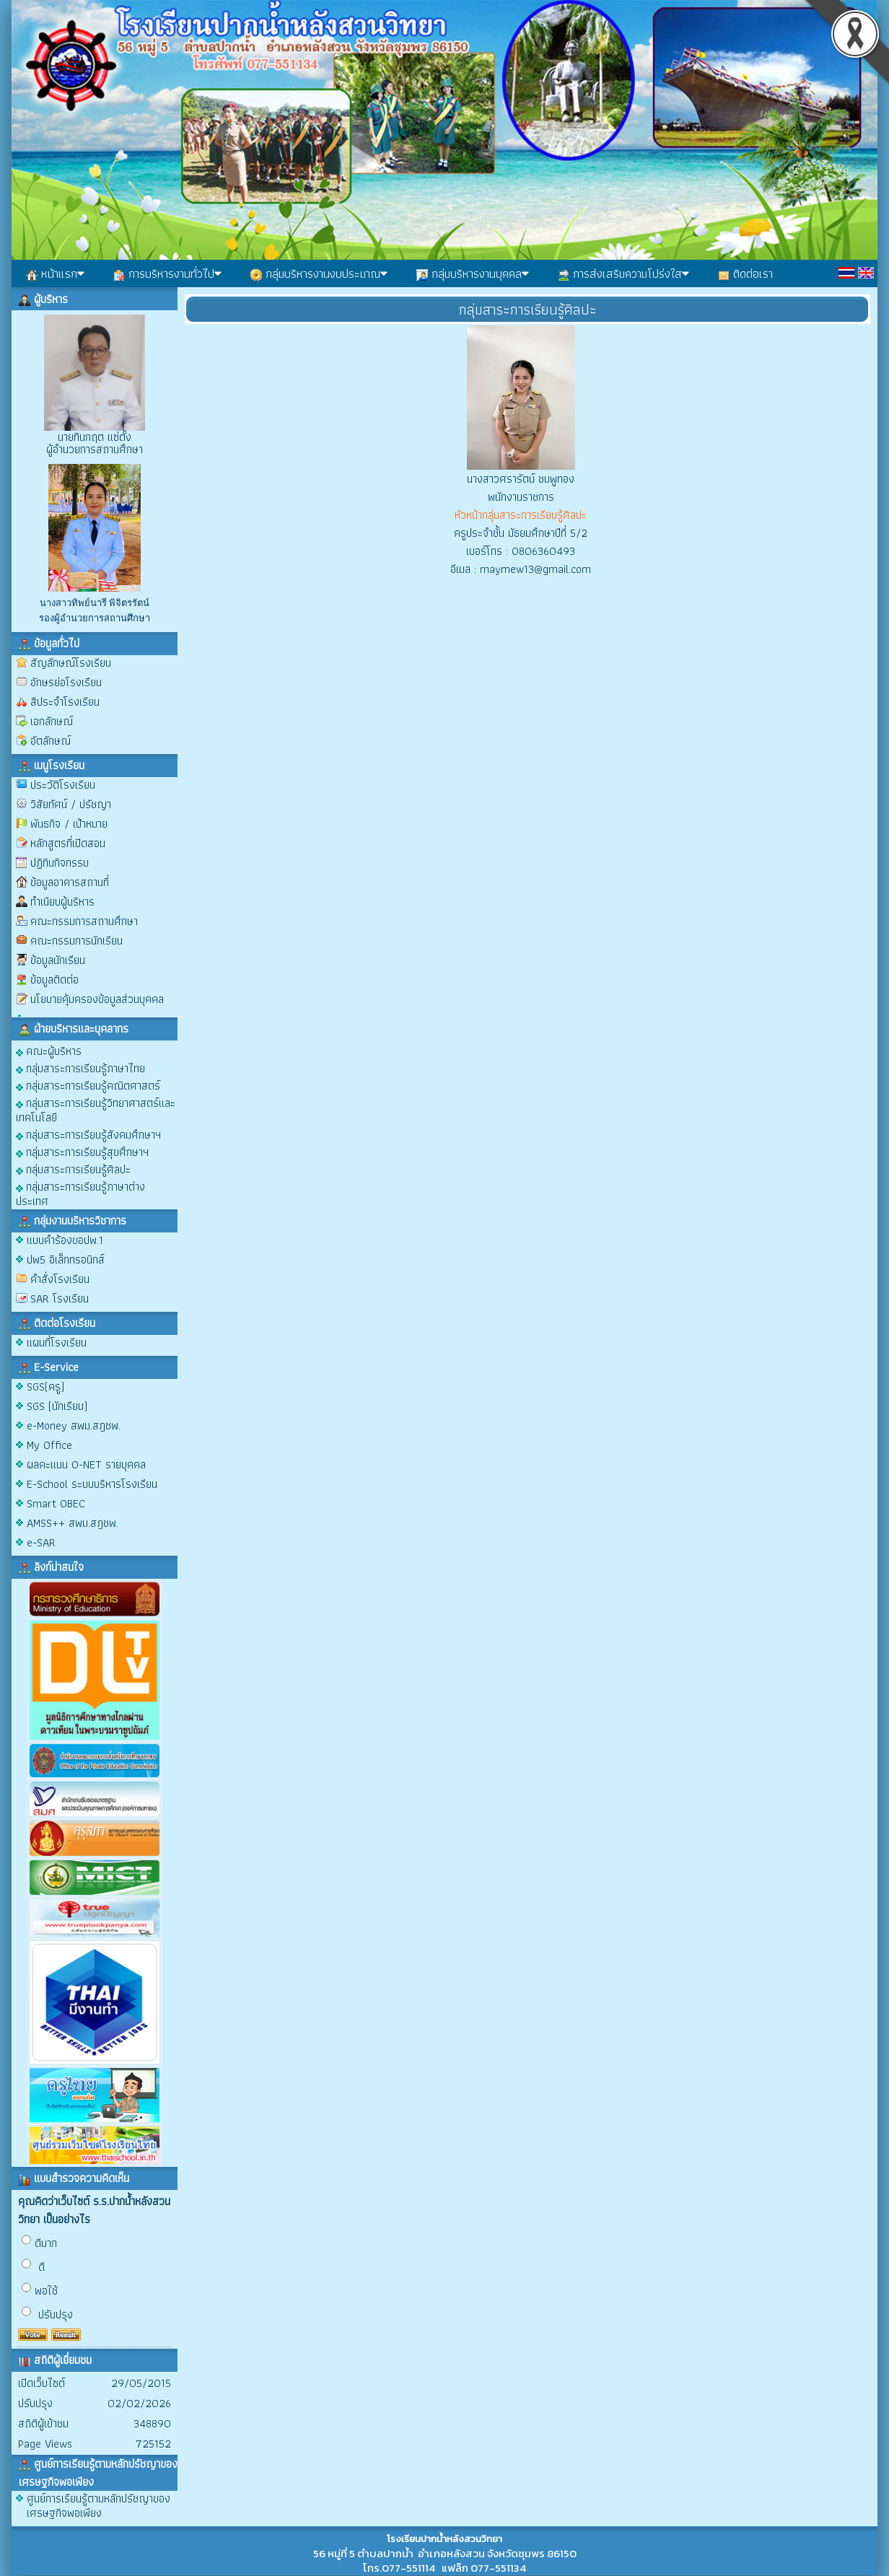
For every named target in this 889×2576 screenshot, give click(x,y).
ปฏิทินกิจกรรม (59, 863)
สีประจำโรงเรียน (65, 702)
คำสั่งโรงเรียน (59, 1279)
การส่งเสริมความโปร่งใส (623, 273)
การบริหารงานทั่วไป (167, 273)
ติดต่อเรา (745, 273)
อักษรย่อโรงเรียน (66, 682)
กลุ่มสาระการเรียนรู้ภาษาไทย (80, 1067)
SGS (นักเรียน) (57, 1406)
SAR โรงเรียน (59, 1298)
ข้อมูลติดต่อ (54, 980)
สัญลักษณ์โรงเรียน (70, 663)
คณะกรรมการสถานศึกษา (84, 921)
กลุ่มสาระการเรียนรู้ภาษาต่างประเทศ (80, 1193)
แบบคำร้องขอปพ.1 (65, 1240)
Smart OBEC (56, 1503)
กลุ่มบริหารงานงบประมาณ (318, 273)
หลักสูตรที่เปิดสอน (67, 843)
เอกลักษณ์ (51, 721)
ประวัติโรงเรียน (62, 785)
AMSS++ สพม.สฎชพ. (72, 1523)
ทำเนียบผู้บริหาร (62, 902)
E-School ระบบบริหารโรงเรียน (92, 1484)
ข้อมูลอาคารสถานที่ (69, 882)
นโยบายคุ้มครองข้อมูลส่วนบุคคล (97, 999)
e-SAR (41, 1542)
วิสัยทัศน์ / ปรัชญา (70, 804)
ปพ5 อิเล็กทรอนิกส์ (66, 1259)
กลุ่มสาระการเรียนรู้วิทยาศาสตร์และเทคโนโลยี (95, 1109)
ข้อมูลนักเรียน (57, 960)
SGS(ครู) (45, 1386)
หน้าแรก (55, 273)
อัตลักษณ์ (50, 741)
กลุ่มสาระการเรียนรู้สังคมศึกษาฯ (88, 1134)
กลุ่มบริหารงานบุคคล (472, 273)
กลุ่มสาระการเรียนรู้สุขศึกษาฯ (82, 1151)
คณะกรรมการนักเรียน (76, 941)
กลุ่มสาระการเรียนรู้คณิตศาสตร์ (88, 1085)
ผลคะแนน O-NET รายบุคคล (86, 1464)
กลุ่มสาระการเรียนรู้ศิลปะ (73, 1168)
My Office (49, 1445)
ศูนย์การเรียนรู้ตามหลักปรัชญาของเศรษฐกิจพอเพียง (98, 2505)
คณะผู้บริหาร (49, 1050)
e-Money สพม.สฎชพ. (74, 1425)
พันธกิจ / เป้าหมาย (69, 824)
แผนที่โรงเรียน (57, 1342)
